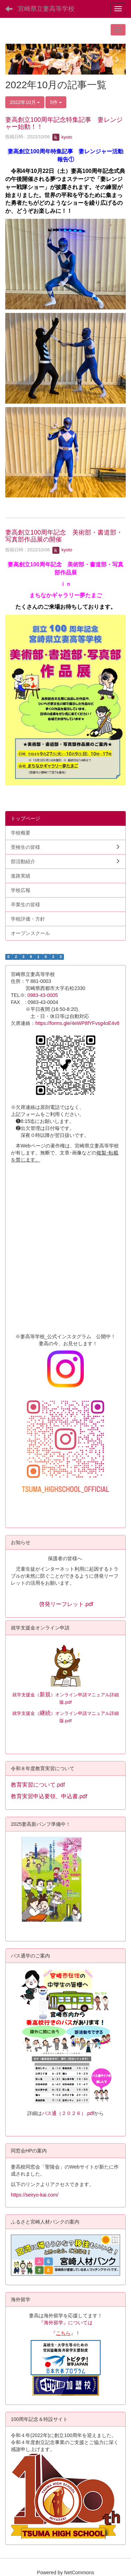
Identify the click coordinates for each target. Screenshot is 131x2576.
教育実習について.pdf (38, 1785)
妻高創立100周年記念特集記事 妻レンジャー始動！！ (64, 123)
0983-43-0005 (45, 995)
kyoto (62, 137)
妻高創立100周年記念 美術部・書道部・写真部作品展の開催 (64, 536)
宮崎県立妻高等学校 (46, 8)
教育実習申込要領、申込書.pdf (49, 1796)
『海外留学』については (66, 2322)
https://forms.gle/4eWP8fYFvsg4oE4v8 (77, 1023)
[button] (14, 59)
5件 (56, 102)
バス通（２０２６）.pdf (68, 2113)
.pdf (68, 1720)
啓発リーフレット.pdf (66, 1604)
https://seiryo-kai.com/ (34, 2195)
